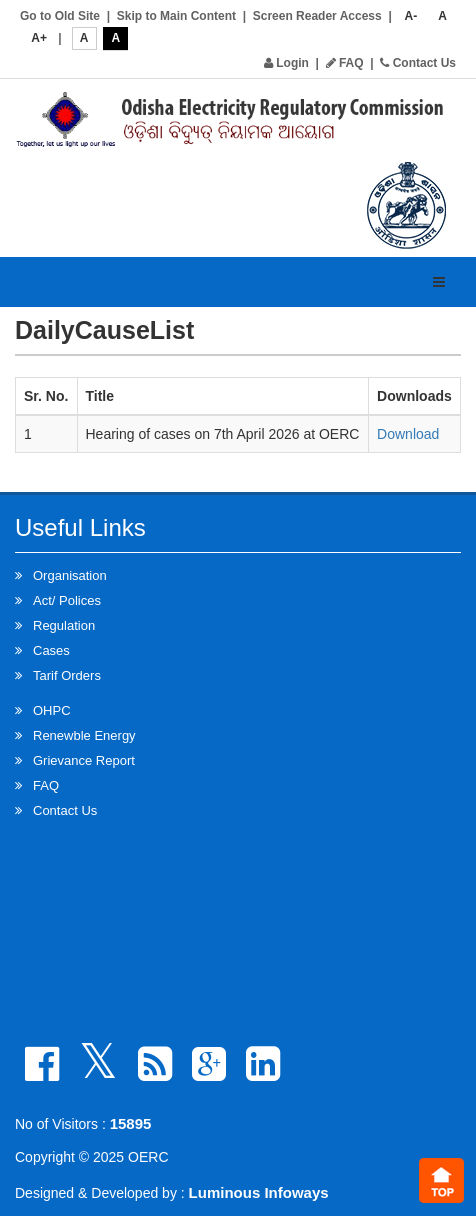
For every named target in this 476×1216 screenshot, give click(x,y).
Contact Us (418, 63)
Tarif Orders (67, 675)
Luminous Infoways (259, 1192)
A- (411, 16)
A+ (39, 38)
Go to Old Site (60, 16)
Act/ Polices (67, 600)
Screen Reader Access (317, 16)
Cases (51, 650)
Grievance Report (84, 760)
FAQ (345, 63)
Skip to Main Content (176, 16)
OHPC (52, 710)
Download (408, 434)
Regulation (64, 625)
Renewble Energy (84, 735)
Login (286, 63)
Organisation (70, 575)
